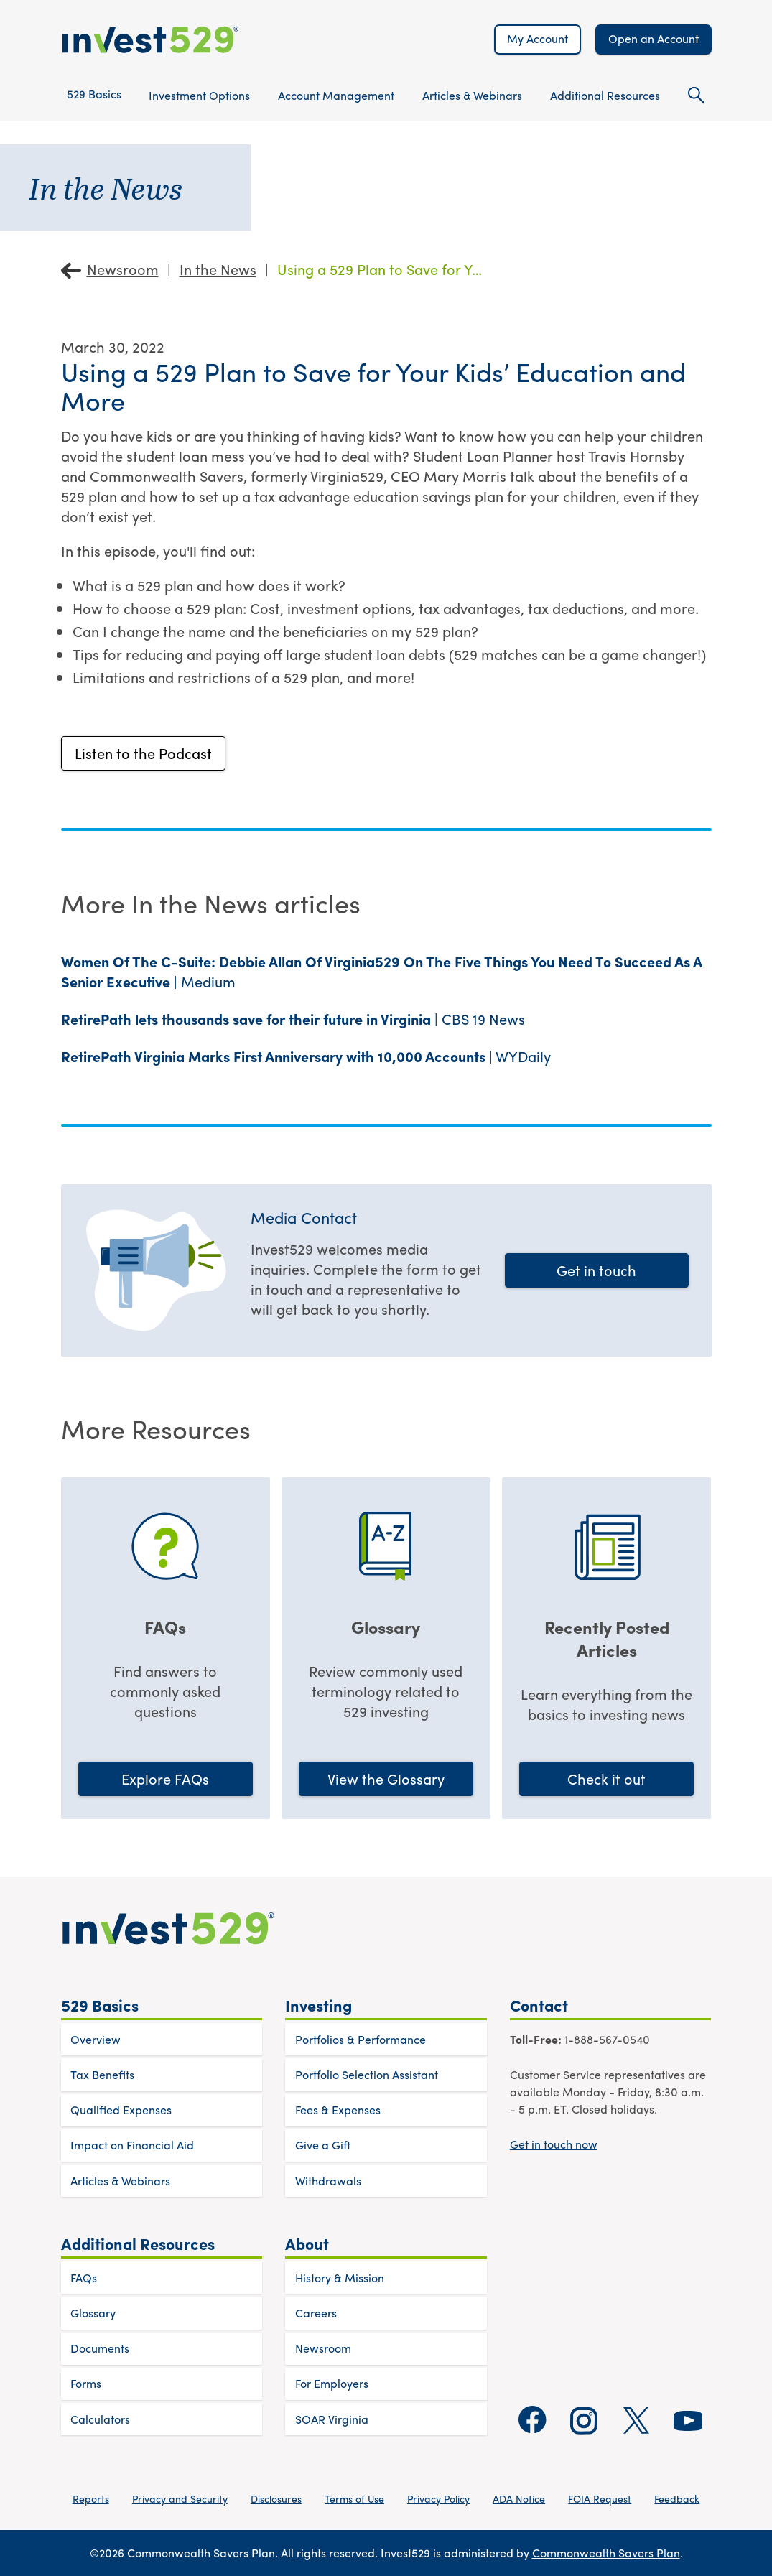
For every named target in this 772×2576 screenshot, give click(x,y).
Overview (95, 2039)
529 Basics (94, 93)
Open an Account (653, 38)
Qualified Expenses (121, 2109)
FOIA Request (599, 2498)
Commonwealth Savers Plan (606, 2552)
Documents (99, 2348)
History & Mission (339, 2277)
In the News (218, 269)
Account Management (336, 95)
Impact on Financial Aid (132, 2144)
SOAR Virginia (331, 2419)
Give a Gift (322, 2144)
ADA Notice (519, 2498)
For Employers (331, 2383)
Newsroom (123, 269)
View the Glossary (386, 1778)
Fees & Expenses (338, 2109)
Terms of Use (354, 2498)
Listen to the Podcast (143, 753)
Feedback (676, 2498)
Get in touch (596, 1270)
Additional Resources (605, 95)
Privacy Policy (438, 2498)
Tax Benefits (102, 2074)
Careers (316, 2313)
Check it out (606, 1778)
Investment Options (199, 95)
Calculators (100, 2419)
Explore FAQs (165, 1778)
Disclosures (276, 2498)
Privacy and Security (180, 2498)
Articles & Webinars (472, 95)
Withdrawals (328, 2180)
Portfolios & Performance (360, 2039)
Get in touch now (553, 2144)
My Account (537, 38)
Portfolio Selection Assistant (366, 2074)
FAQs (83, 2277)
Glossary (93, 2313)
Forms (85, 2383)
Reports (91, 2498)
